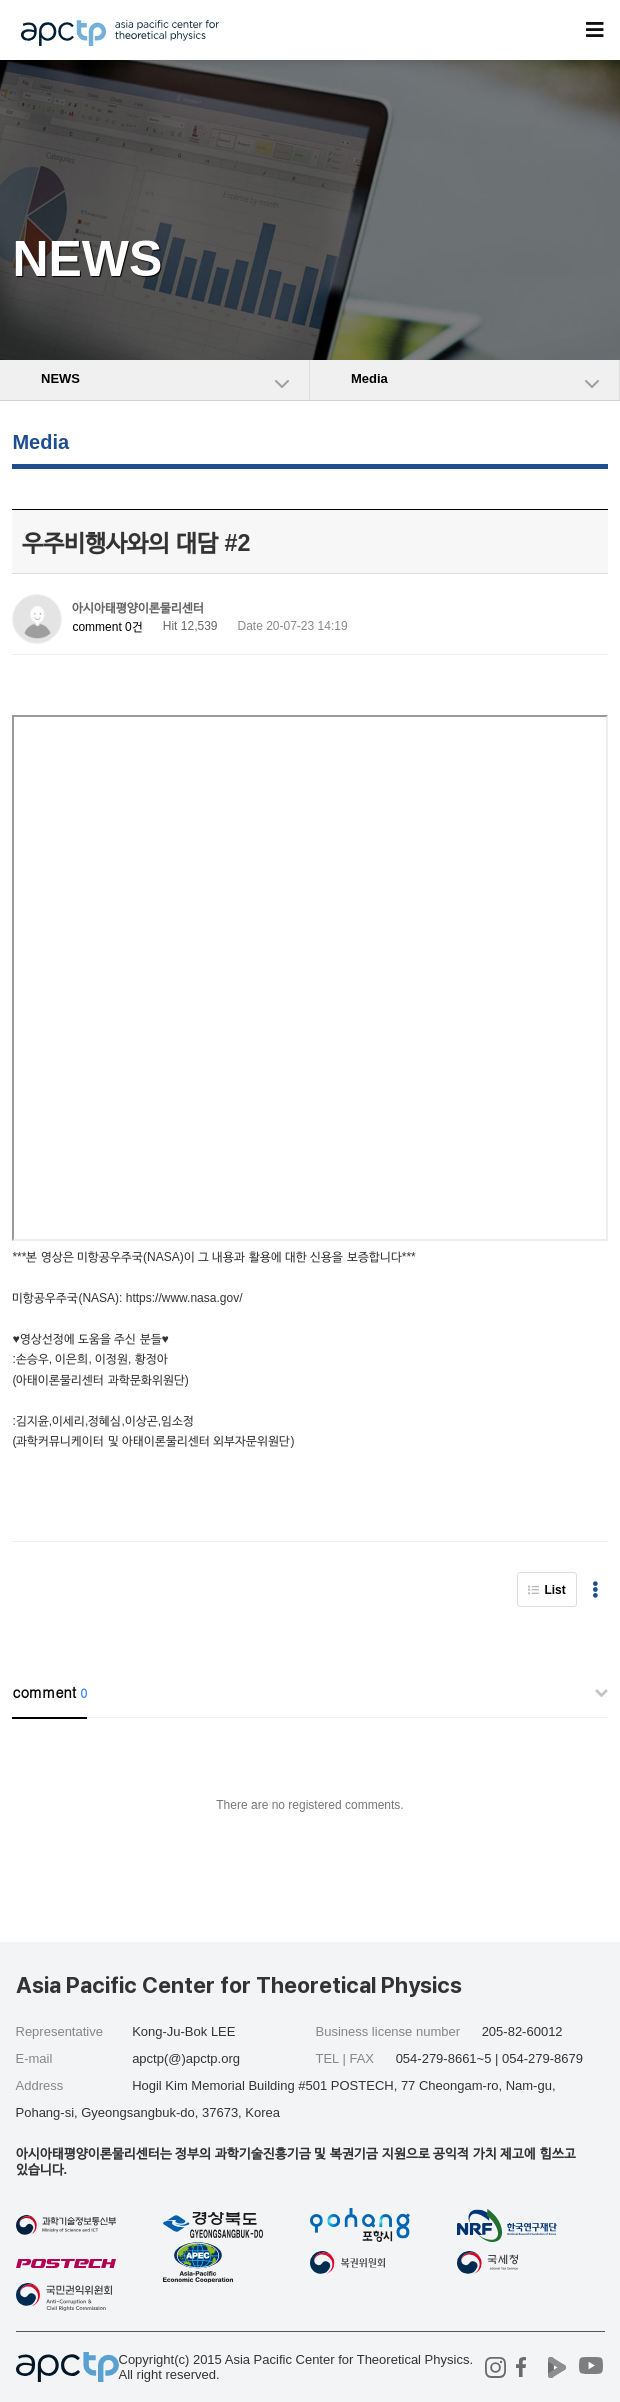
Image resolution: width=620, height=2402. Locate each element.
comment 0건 (107, 627)
